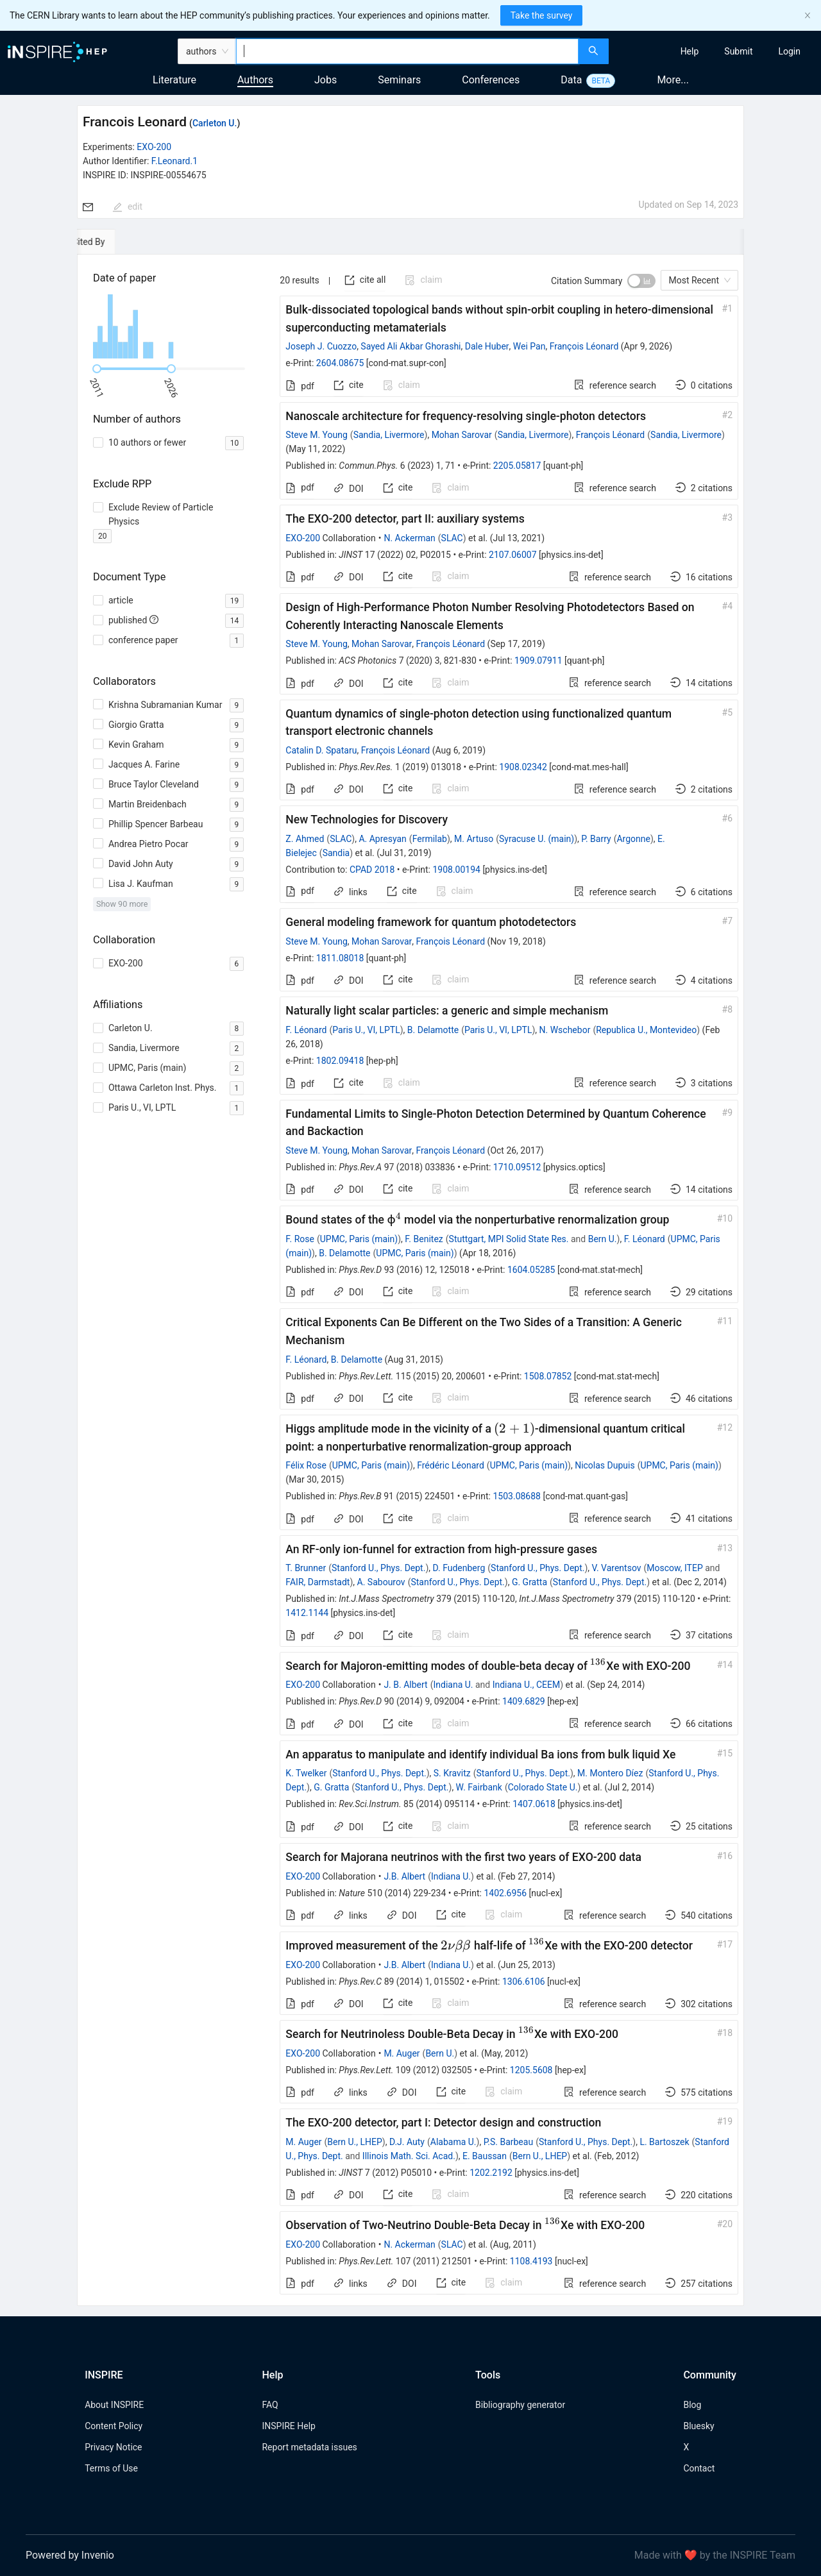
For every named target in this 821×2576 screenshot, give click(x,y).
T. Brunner (305, 1568)
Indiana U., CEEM (527, 1684)
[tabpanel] (410, 1280)
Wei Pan (529, 346)
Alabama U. (453, 2142)
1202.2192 (491, 2173)
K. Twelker (305, 1773)
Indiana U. (453, 1684)
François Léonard (584, 346)
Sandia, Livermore (389, 435)
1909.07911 (538, 660)
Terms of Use (111, 2468)
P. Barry (596, 839)
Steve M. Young (316, 435)
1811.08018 (340, 958)
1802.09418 (340, 1061)
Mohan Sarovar (462, 435)
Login (789, 51)
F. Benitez (424, 1239)
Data (571, 80)
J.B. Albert (404, 1876)
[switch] (641, 281)
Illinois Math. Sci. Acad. (408, 2156)
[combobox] (407, 51)
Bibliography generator (520, 2405)
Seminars (399, 80)
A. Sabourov (381, 1582)
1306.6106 (523, 1981)
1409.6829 (523, 1701)
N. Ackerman (409, 538)
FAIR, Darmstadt (317, 1582)
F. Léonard (305, 1030)
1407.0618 (533, 1804)
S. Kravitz (452, 1773)
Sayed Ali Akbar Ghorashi (410, 346)
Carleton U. (214, 123)
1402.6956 (505, 1893)
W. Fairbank (479, 1787)
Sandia (336, 853)
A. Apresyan (382, 839)
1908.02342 (523, 767)
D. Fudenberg (458, 1568)
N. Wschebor (565, 1030)
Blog (692, 2405)
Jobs (325, 80)
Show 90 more (122, 904)
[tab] (116, 242)
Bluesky (698, 2426)
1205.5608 (531, 2070)
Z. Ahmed (304, 839)
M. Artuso (473, 839)
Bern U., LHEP (354, 2142)
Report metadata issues (309, 2447)
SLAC (452, 538)
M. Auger (401, 2053)
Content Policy (113, 2426)
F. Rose (299, 1239)
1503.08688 (517, 1496)
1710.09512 (517, 1167)
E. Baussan (484, 2156)
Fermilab (429, 839)
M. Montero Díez (610, 1773)
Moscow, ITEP (674, 1568)
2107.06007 (513, 555)
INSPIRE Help (288, 2426)
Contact (699, 2468)
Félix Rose (305, 1465)
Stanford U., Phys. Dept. (378, 1568)
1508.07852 (548, 1376)
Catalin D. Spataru (321, 750)
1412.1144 (306, 1613)
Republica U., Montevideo (646, 1030)
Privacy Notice (113, 2447)
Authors (255, 80)
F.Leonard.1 (174, 161)
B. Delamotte (433, 1030)
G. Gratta (529, 1582)
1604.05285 (531, 1270)
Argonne (633, 839)
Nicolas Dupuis (605, 1465)
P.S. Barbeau (509, 2142)
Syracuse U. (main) (536, 839)
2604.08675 (340, 363)
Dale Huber (487, 346)
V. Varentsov (616, 1568)
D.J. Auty (407, 2142)
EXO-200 (154, 147)
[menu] (716, 51)
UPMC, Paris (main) (359, 1239)
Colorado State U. (543, 1787)
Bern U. (602, 1239)
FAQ (270, 2405)
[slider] (96, 368)
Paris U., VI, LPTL (366, 1030)
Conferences (491, 80)
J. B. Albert (405, 1684)
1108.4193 (531, 2261)
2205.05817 (517, 465)
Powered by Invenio (70, 2555)
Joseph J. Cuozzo (321, 346)
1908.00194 (456, 869)
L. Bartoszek (664, 2142)
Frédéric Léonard (450, 1465)
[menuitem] (690, 51)
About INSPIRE (114, 2405)
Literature (174, 80)
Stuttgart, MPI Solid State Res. (509, 1239)
